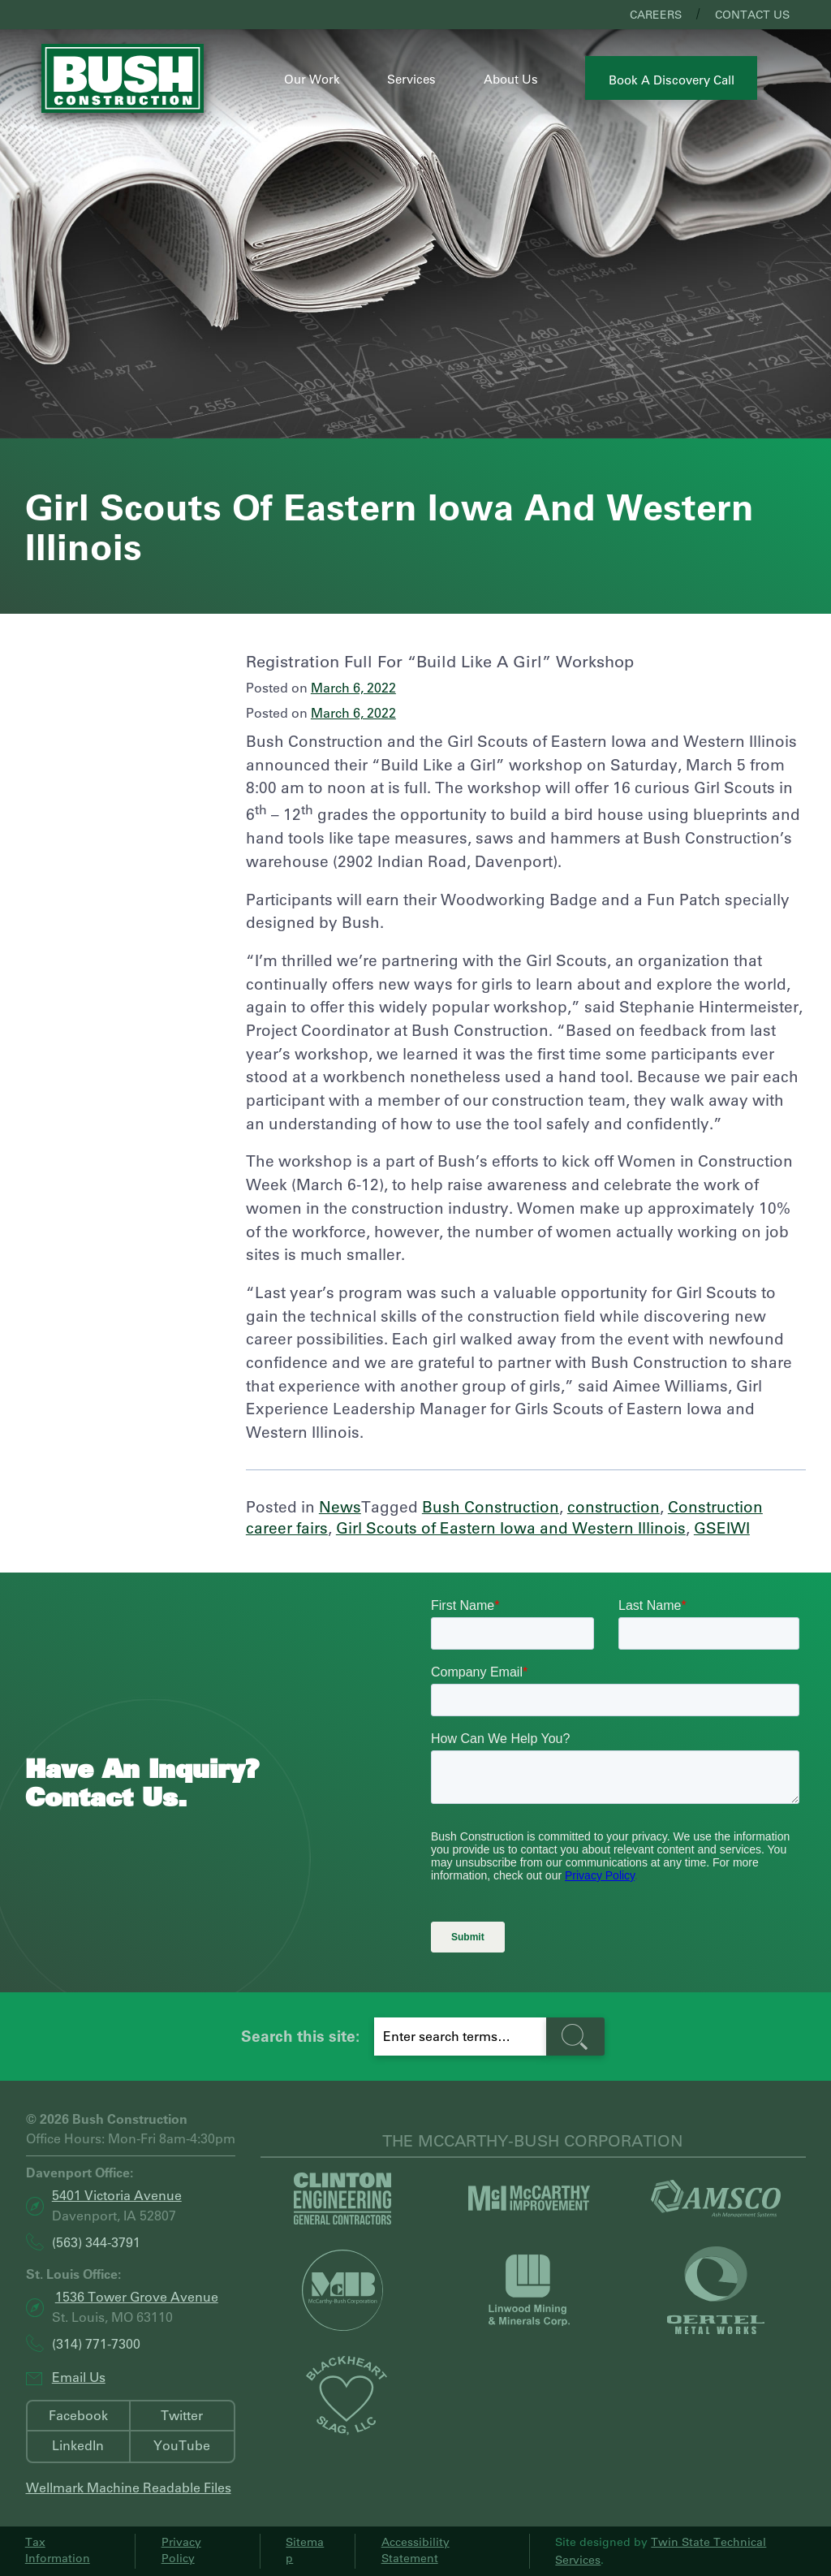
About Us (511, 79)
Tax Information (57, 2550)
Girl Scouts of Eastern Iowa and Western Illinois (511, 1527)
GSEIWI (722, 1527)
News (340, 1506)
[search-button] (575, 2036)
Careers (656, 14)
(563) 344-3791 (96, 2241)
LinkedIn (78, 2444)
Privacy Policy (181, 2550)
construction (613, 1506)
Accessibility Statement (415, 2550)
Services (411, 79)
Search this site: (300, 2036)
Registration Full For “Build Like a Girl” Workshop (440, 661)
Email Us (78, 2376)
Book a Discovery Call (671, 79)
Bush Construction (490, 1506)
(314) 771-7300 (96, 2343)
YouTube (181, 2444)
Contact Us (752, 14)
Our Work (312, 79)
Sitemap (305, 2550)
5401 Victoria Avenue (117, 2194)
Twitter (182, 2414)
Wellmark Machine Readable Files (128, 2487)
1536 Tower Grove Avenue (136, 2296)
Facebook (78, 2414)
